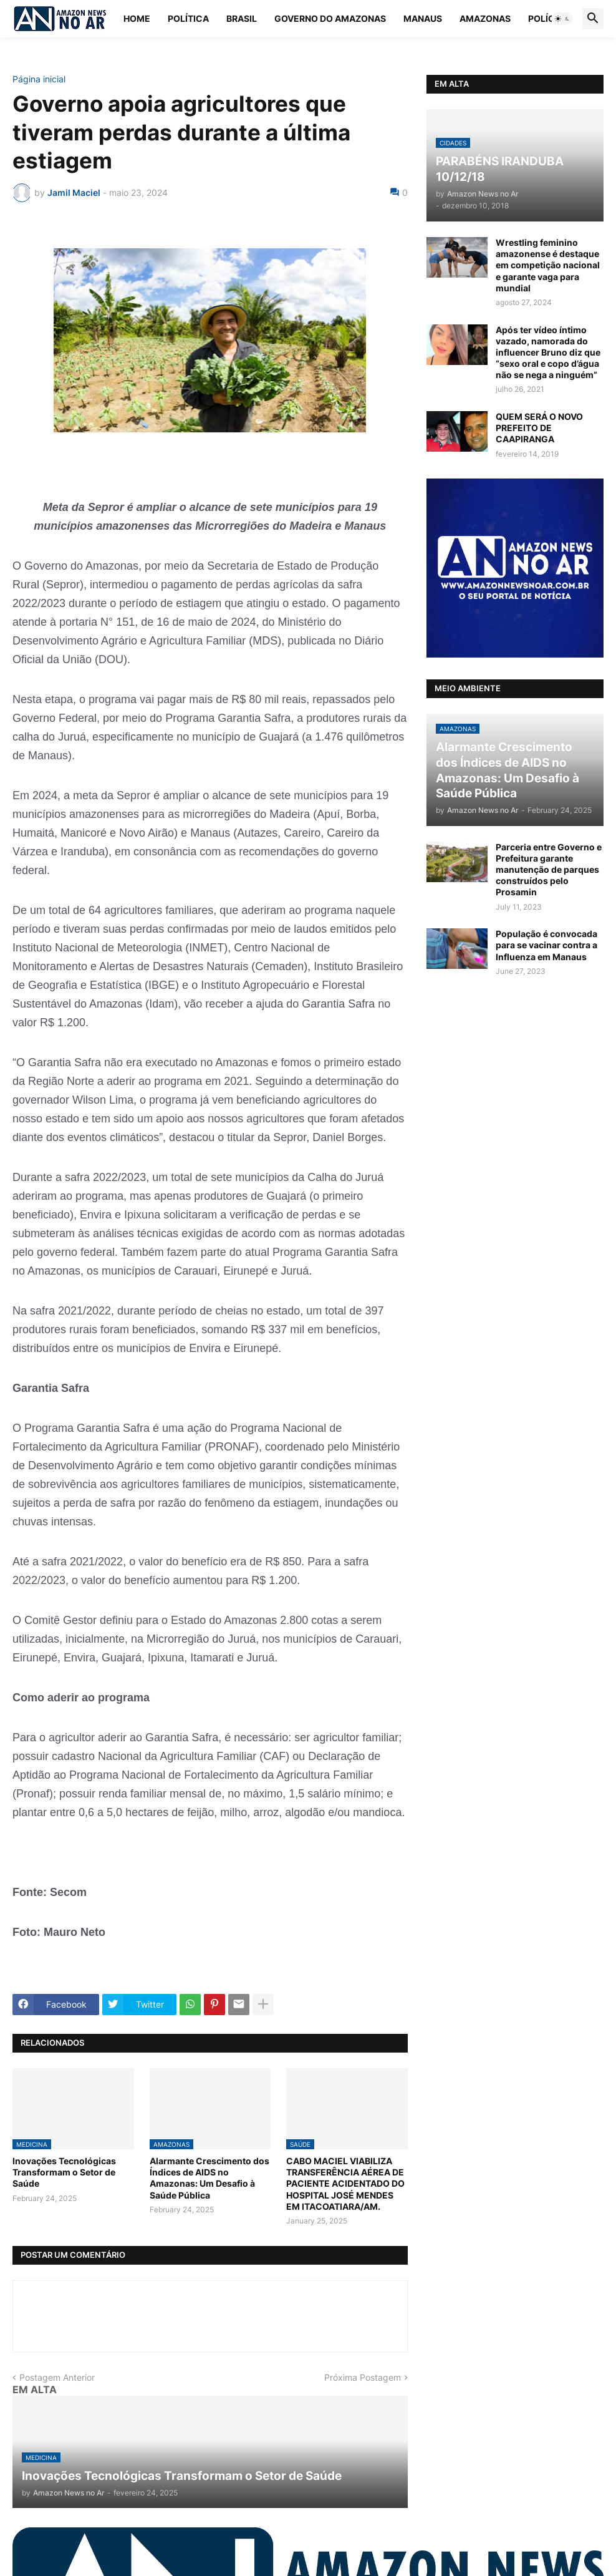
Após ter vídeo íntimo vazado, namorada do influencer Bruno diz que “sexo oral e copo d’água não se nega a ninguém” (548, 352)
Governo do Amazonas (330, 18)
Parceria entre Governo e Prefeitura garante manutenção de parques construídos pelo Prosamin (549, 870)
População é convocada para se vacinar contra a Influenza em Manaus (546, 944)
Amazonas (485, 18)
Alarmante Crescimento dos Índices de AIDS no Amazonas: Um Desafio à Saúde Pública (209, 2178)
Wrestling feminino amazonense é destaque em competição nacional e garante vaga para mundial (548, 265)
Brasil (241, 18)
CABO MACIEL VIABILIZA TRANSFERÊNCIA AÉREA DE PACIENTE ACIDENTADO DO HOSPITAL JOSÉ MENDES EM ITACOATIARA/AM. (345, 2184)
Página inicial (38, 79)
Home (136, 18)
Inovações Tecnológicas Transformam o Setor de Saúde (64, 2172)
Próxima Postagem (362, 2377)
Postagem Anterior (57, 2377)
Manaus (422, 18)
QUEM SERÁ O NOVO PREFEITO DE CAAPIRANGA (539, 427)
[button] (562, 18)
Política (188, 18)
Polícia (546, 18)
